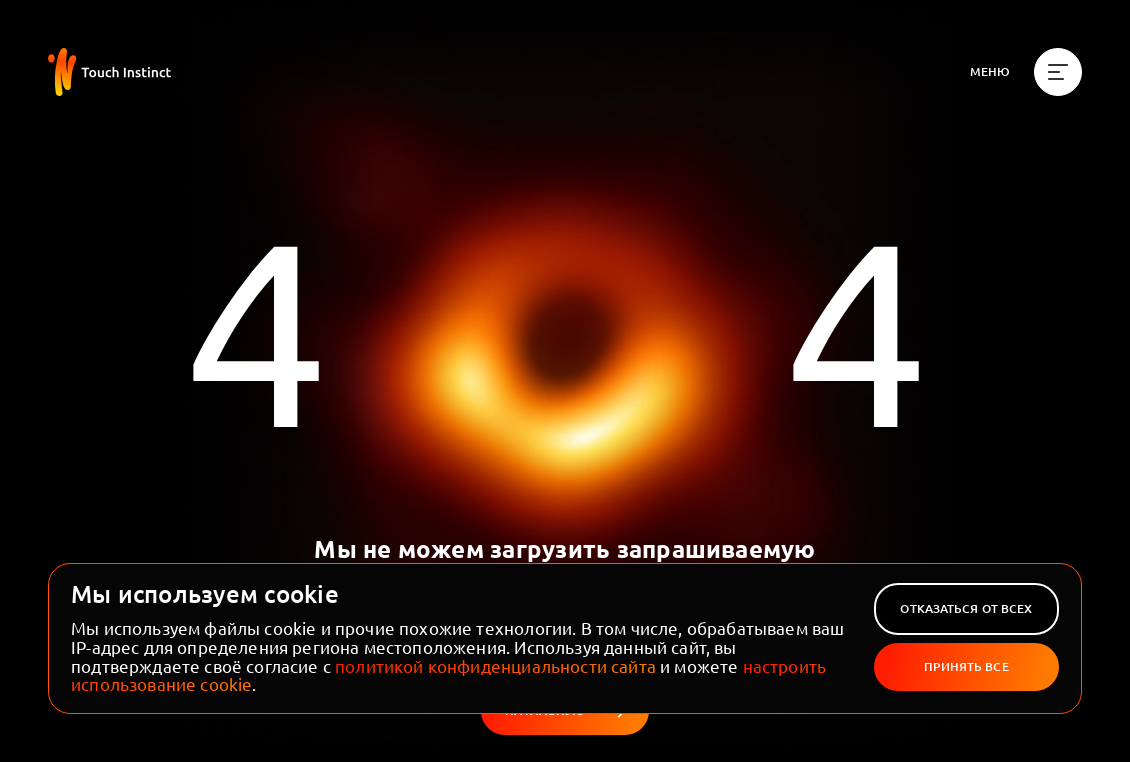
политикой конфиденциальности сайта (495, 665)
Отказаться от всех (966, 608)
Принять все (966, 666)
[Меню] (1026, 72)
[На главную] (109, 72)
